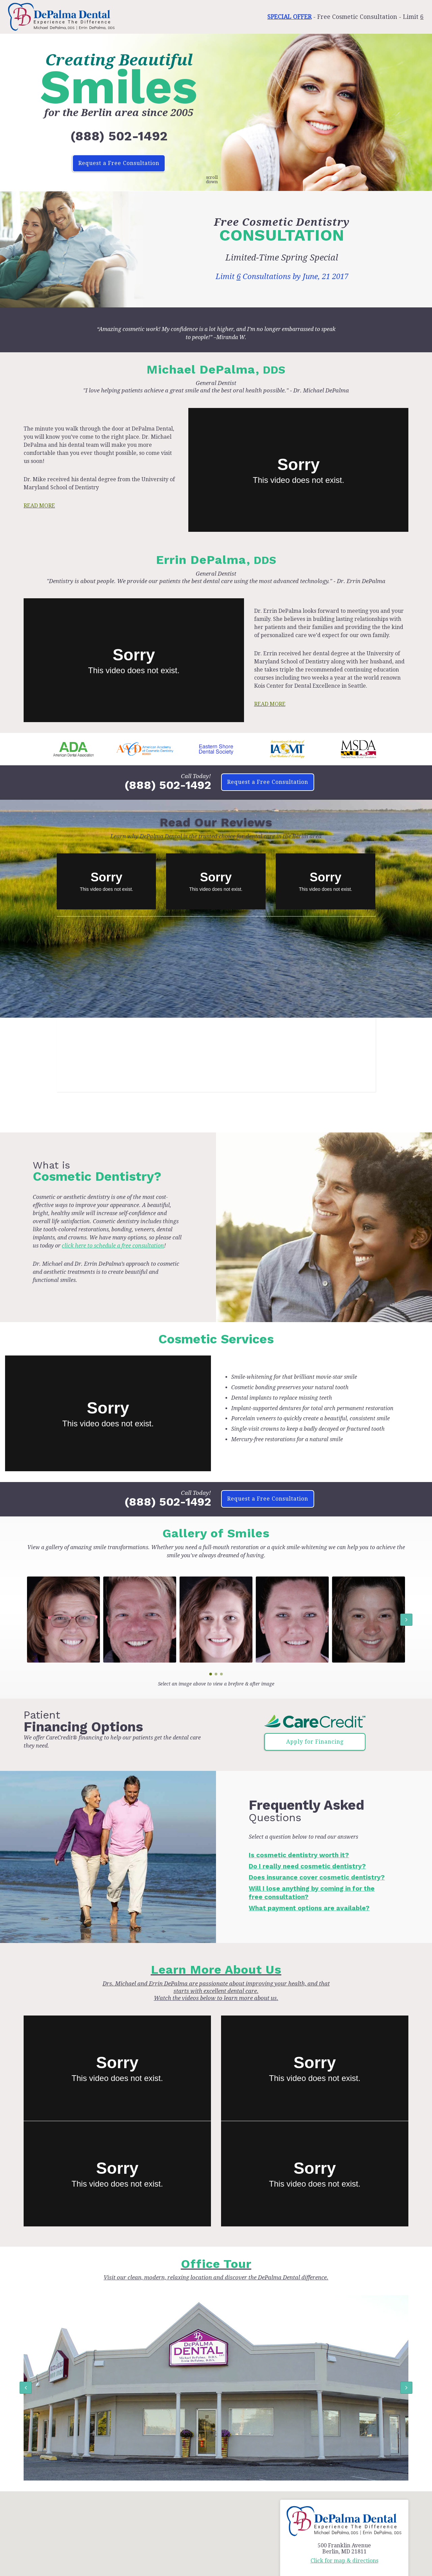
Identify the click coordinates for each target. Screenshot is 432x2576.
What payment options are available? (309, 1908)
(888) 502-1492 (119, 136)
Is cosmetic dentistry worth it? (299, 1855)
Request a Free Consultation (118, 163)
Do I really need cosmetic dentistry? (307, 1866)
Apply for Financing (315, 1741)
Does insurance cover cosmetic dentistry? (317, 1877)
